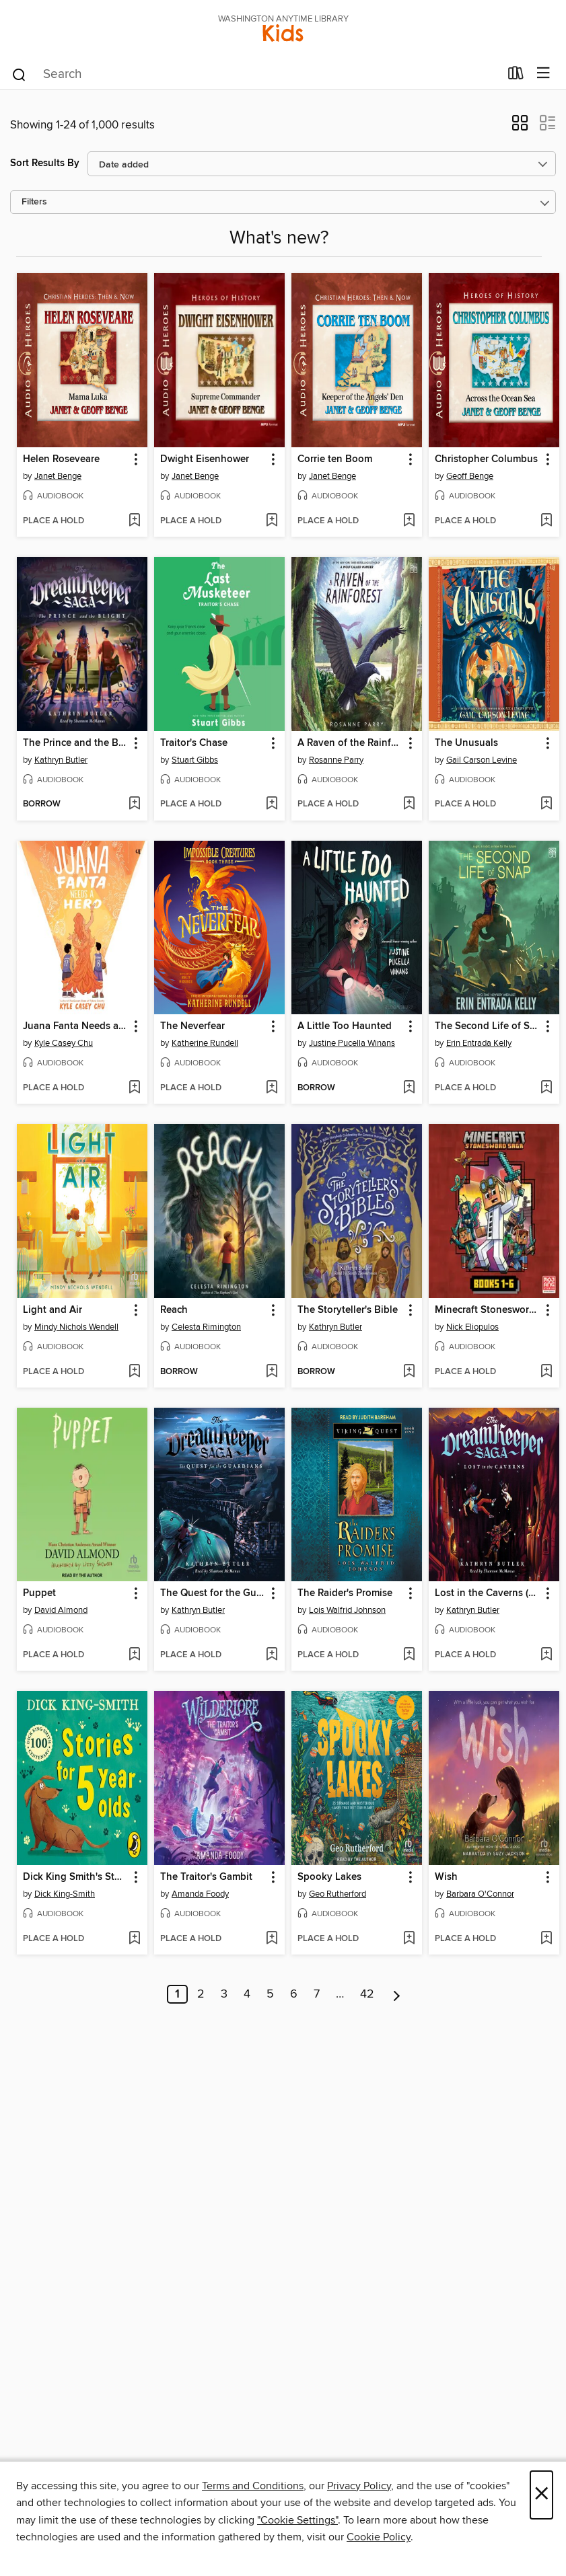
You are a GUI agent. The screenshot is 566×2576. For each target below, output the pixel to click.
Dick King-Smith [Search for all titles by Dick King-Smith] (64, 1894)
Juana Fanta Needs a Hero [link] (76, 1026)
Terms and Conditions (253, 2486)
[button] (519, 127)
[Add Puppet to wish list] (134, 1655)
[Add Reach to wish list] (271, 1372)
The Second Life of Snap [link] (487, 1026)
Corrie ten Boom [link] (334, 459)
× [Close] (541, 2495)
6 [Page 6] (293, 1994)
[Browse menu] (543, 74)
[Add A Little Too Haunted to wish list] (408, 1088)
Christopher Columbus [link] (486, 459)
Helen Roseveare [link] (61, 459)
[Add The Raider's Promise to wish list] (408, 1655)
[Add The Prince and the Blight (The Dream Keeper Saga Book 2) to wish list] (134, 804)
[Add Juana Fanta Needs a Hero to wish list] (134, 1088)
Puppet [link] (39, 1593)
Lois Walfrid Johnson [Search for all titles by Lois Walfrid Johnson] (347, 1610)
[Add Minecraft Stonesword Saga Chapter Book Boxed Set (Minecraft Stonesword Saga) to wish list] (546, 1372)
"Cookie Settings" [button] (297, 2520)
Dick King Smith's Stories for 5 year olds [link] (76, 1877)
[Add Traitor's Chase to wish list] (271, 804)
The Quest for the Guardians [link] (213, 1593)
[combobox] (255, 75)
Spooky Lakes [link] (329, 1877)
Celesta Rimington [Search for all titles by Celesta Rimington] (206, 1327)
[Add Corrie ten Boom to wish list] (408, 521)
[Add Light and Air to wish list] (134, 1372)
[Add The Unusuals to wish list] (546, 804)
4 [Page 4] (247, 1994)
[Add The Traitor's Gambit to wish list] (271, 1939)
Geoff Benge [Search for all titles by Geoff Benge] (469, 476)
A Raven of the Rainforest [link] (350, 743)
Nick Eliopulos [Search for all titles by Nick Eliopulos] (472, 1327)
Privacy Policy (359, 2486)
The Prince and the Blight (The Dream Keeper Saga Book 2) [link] (76, 743)
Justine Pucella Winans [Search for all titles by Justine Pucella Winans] (352, 1043)
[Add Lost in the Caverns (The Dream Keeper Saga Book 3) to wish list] (546, 1655)
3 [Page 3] (224, 1994)
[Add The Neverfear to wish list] (271, 1088)
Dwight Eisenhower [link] (204, 459)
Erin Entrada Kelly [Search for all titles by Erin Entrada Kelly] (478, 1043)
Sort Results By (44, 163)
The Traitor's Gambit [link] (206, 1877)
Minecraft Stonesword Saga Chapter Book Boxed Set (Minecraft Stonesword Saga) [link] (487, 1310)
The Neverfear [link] (192, 1026)
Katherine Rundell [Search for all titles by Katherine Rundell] (205, 1043)
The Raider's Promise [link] (344, 1593)
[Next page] (397, 1994)
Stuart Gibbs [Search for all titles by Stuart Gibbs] (195, 760)
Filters (34, 202)
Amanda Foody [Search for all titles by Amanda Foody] (200, 1894)
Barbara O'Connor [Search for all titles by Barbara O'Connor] (480, 1894)
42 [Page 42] (367, 1994)
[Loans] (515, 76)
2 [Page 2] (201, 1994)
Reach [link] (174, 1310)
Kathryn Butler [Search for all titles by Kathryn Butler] (60, 760)
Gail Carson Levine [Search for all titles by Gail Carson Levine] (481, 760)
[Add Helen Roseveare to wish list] (134, 521)
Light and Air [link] (52, 1310)
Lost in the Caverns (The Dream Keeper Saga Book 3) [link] (487, 1593)
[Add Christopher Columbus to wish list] (546, 521)
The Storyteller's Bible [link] (347, 1310)
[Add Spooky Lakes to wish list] (408, 1939)
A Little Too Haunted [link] (344, 1026)
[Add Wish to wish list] (546, 1939)
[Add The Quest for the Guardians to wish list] (271, 1655)
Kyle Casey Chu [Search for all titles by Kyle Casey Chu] (63, 1043)
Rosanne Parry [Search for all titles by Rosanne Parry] (336, 760)
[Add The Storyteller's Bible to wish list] (408, 1372)
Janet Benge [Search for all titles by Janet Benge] (57, 476)
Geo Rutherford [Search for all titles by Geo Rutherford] (337, 1894)
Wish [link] (446, 1877)
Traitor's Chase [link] (193, 743)
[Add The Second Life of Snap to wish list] (546, 1088)
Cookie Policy (379, 2537)
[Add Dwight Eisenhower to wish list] (271, 521)
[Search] (19, 74)
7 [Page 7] (317, 1994)
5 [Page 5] (270, 1994)
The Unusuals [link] (466, 743)
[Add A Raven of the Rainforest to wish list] (408, 804)
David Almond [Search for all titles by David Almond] (60, 1610)
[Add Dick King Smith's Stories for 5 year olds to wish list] (134, 1939)
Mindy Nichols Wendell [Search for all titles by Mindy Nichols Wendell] (76, 1327)
